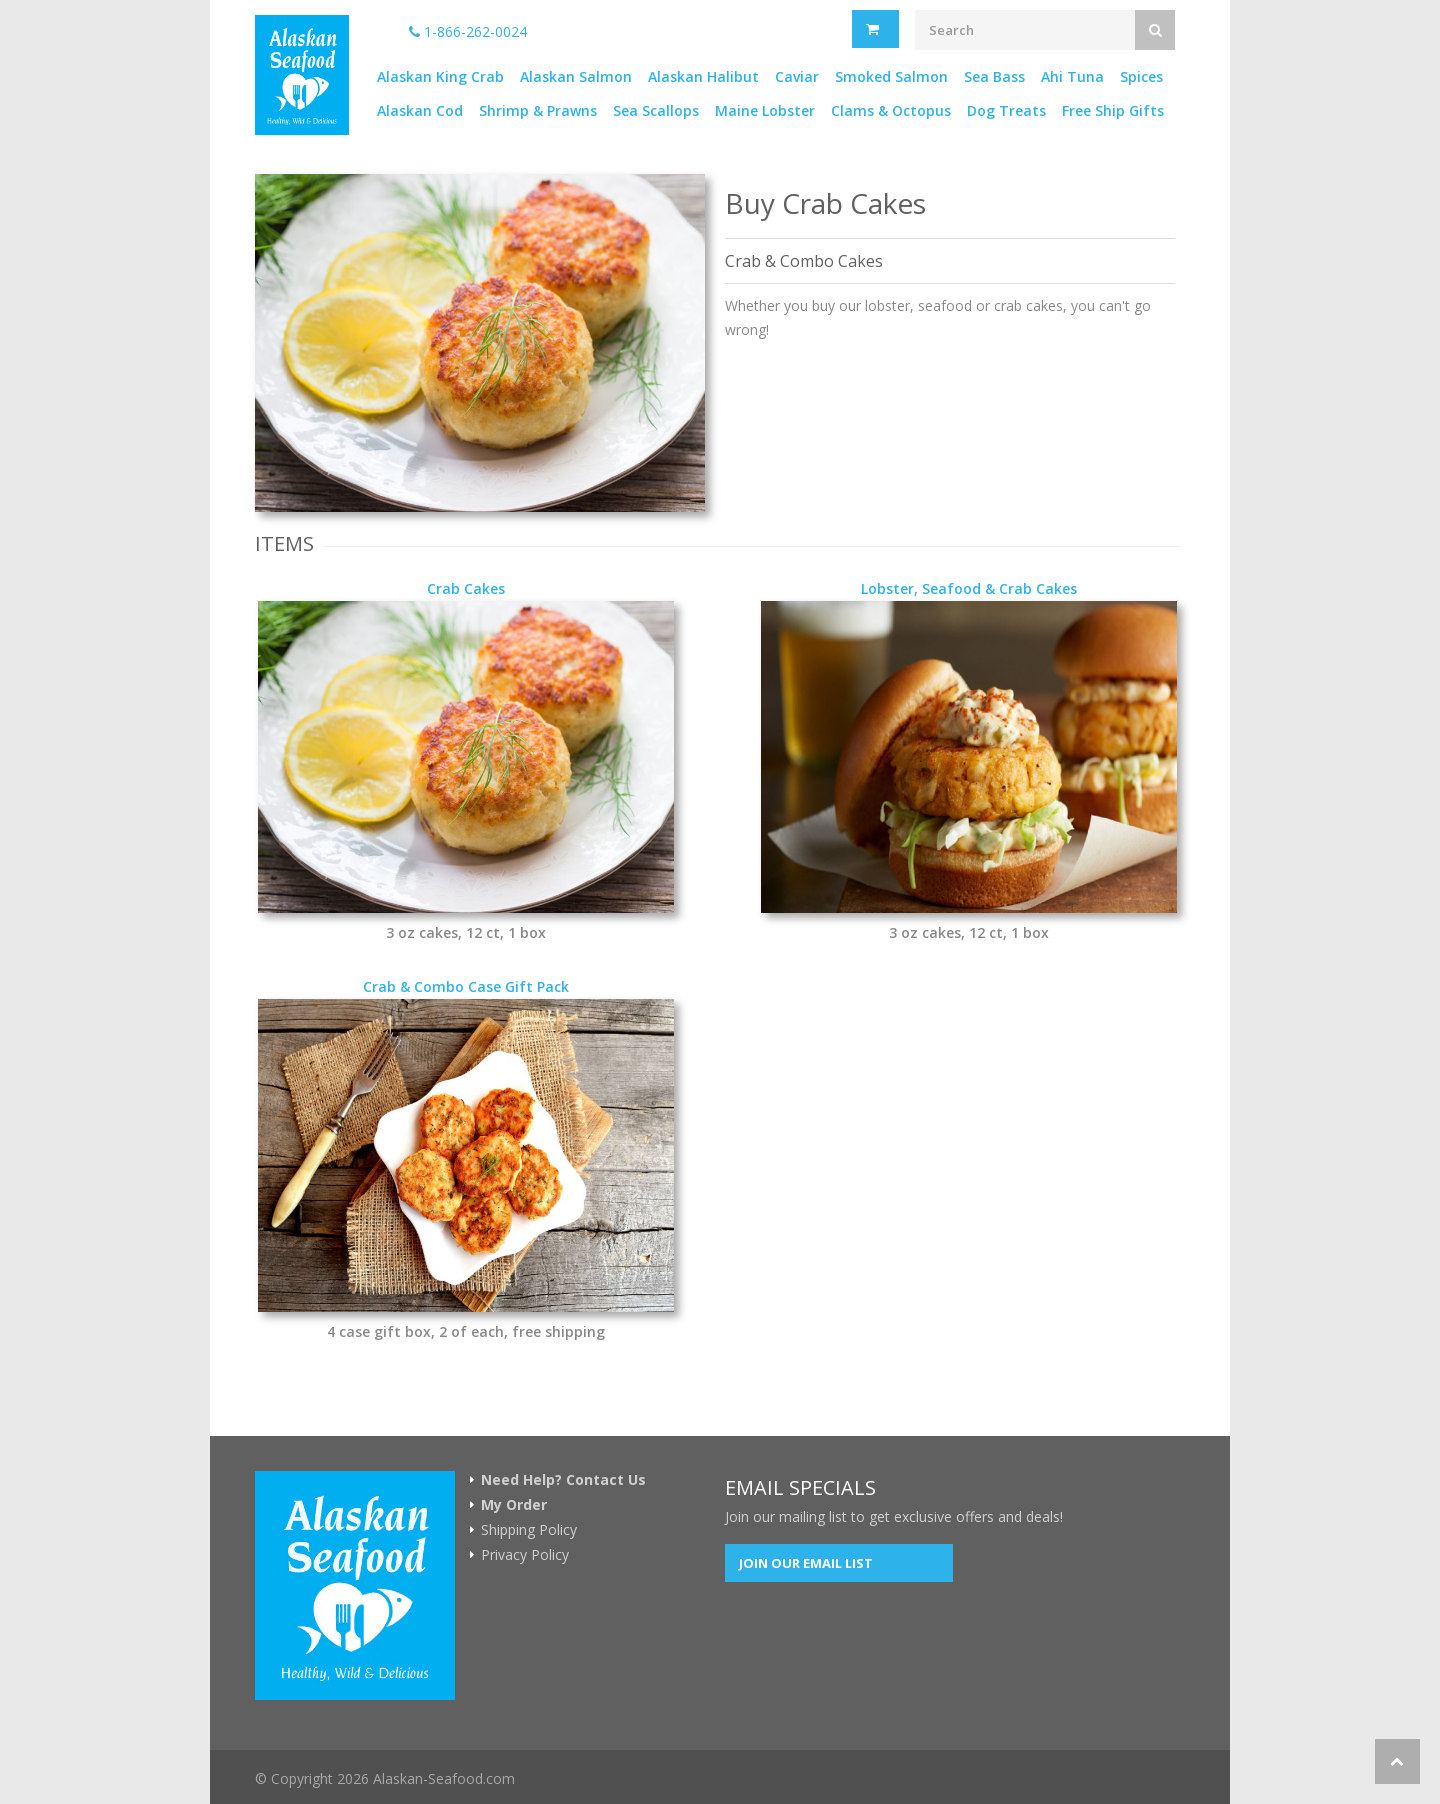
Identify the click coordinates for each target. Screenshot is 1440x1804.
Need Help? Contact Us (563, 1480)
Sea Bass (994, 76)
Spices (1141, 76)
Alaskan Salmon (576, 76)
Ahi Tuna (1072, 76)
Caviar (797, 76)
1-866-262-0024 (468, 31)
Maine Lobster (765, 110)
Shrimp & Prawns (538, 110)
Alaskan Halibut (703, 76)
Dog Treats (1006, 110)
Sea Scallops (656, 110)
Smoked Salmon (891, 76)
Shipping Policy (529, 1530)
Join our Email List (806, 1563)
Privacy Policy (525, 1555)
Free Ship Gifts (1113, 110)
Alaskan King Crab (440, 76)
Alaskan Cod (420, 110)
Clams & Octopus (891, 110)
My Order (514, 1505)
